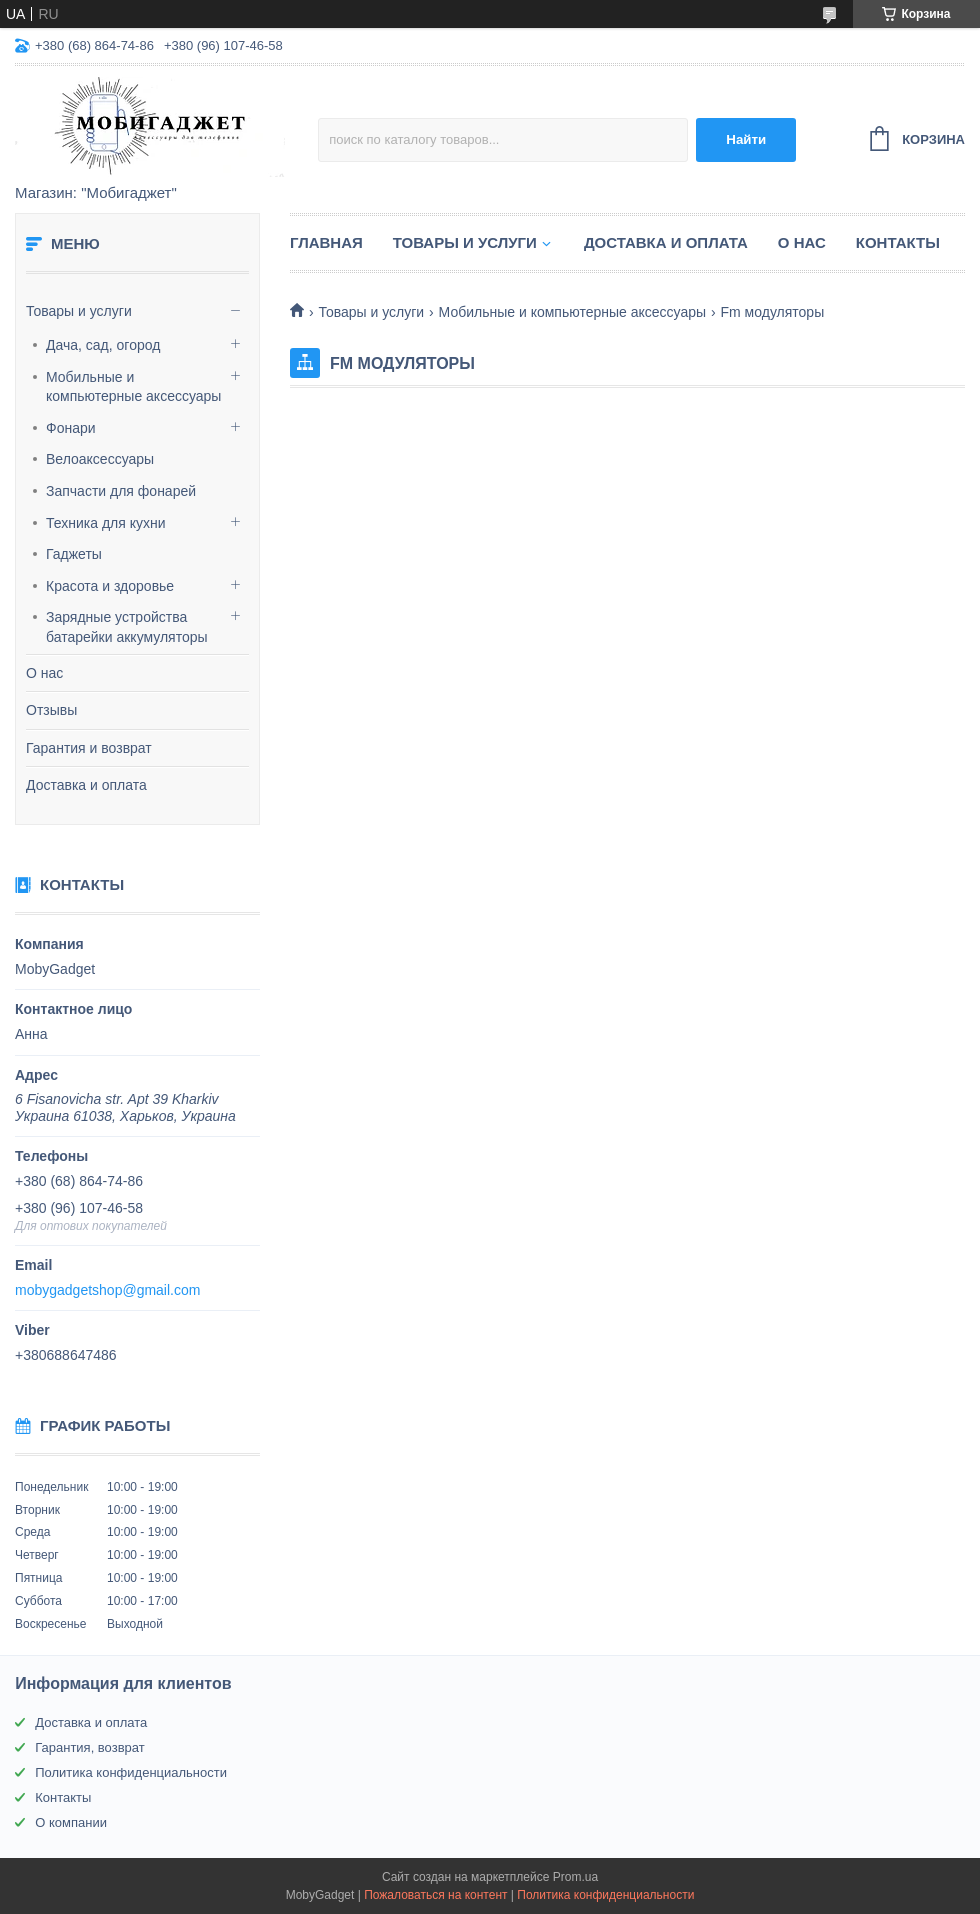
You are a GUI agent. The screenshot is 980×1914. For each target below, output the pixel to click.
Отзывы (51, 710)
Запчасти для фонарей (121, 491)
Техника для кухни (106, 523)
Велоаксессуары (100, 459)
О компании (71, 1822)
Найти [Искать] (746, 139)
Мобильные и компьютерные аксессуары (133, 387)
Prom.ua (575, 1877)
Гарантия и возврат (89, 748)
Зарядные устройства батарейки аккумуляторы (127, 627)
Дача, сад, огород (103, 345)
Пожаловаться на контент (435, 1895)
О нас (44, 673)
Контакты (898, 242)
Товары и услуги (79, 311)
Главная (326, 242)
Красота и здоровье (110, 586)
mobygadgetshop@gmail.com (107, 1290)
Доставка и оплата (86, 785)
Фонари (71, 428)
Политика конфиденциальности (131, 1772)
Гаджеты (74, 554)
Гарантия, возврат (90, 1747)
